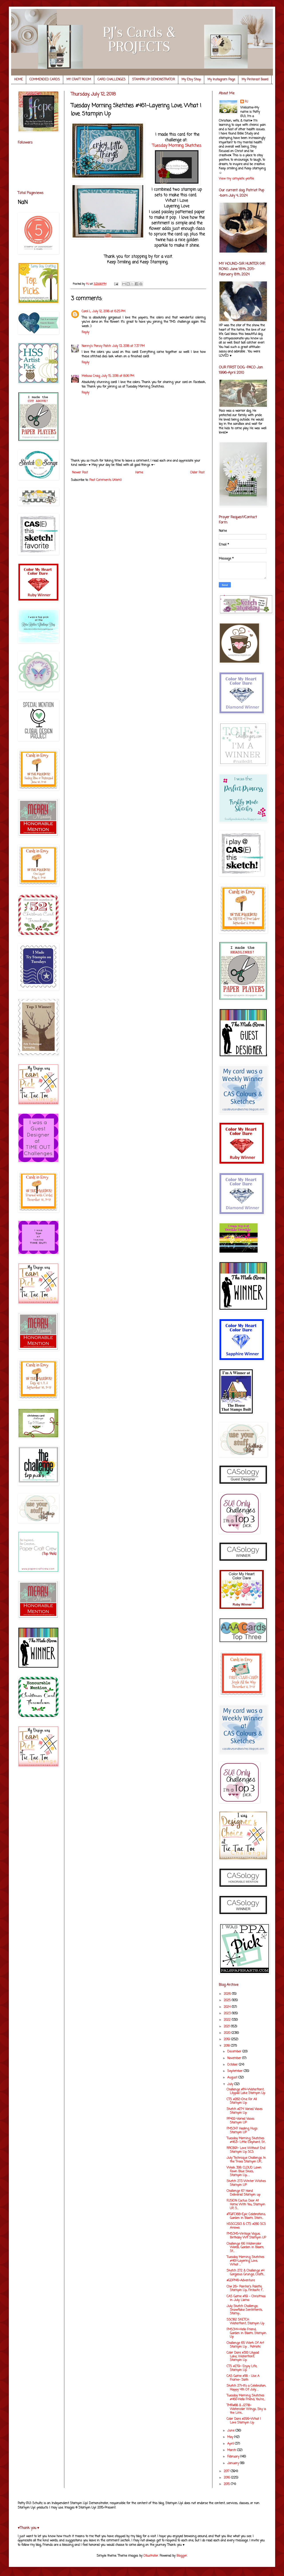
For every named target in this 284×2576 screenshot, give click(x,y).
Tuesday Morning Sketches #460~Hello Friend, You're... (246, 2397)
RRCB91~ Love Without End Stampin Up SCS (246, 2150)
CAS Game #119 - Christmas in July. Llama (246, 2298)
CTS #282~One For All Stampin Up (242, 2101)
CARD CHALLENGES (111, 79)
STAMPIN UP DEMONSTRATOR (153, 79)
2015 (227, 2484)
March (232, 2450)
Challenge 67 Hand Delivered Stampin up (243, 2193)
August (232, 2077)
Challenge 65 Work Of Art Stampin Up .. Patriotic (245, 2345)
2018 (227, 2046)
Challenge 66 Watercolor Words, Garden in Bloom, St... (245, 2248)
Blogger (181, 2556)
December (234, 2051)
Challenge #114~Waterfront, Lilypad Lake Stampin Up (246, 2091)
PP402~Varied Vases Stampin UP (240, 2121)
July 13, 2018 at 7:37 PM (128, 346)
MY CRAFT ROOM (79, 79)
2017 (227, 2471)
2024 (228, 2007)
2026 (228, 1994)
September (235, 2071)
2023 (228, 2013)
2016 (227, 2477)
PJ (246, 102)
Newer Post (80, 472)
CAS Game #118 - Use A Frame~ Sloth (243, 2378)
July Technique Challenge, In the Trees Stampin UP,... (246, 2160)
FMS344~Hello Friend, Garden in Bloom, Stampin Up (246, 2333)
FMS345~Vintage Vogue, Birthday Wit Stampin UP (246, 2236)
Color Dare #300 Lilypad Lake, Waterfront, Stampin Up (243, 2357)
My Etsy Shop (191, 79)
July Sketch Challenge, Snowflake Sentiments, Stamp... (244, 2310)
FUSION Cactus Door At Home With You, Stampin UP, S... (246, 2204)
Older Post (197, 472)
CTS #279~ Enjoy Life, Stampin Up (242, 2368)
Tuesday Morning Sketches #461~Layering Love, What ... (245, 2261)
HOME (18, 79)
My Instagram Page (221, 79)
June (231, 2430)
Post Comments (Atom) (105, 480)
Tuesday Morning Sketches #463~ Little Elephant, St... (246, 2140)
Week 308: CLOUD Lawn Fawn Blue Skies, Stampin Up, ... (244, 2171)
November (234, 2058)
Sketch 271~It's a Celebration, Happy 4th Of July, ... (246, 2388)
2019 (227, 2039)
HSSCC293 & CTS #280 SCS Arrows (246, 2226)
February (233, 2456)
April (231, 2444)
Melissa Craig (91, 376)
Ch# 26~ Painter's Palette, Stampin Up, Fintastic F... (245, 2288)
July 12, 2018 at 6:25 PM (108, 311)
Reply (85, 332)
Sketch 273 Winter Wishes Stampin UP (246, 2183)
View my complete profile (236, 178)
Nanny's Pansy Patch (96, 346)
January (233, 2463)
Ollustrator (150, 2556)
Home (139, 472)
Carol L (86, 311)
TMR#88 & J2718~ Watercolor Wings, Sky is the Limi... (246, 2409)
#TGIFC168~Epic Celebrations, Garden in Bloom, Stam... (246, 2216)
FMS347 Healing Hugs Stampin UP (242, 2130)
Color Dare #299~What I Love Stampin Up (244, 2421)
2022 (228, 2020)
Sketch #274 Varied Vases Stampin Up (244, 2111)
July (230, 2084)
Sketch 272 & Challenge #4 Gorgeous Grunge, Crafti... (245, 2272)
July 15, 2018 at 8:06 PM (117, 376)
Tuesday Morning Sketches (176, 145)
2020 (227, 2033)
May (230, 2437)
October (233, 2064)
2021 (227, 2026)
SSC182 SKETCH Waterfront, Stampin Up (245, 2321)
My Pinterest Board (255, 79)
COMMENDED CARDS (44, 79)
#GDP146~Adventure (241, 2280)
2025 (228, 2000)
